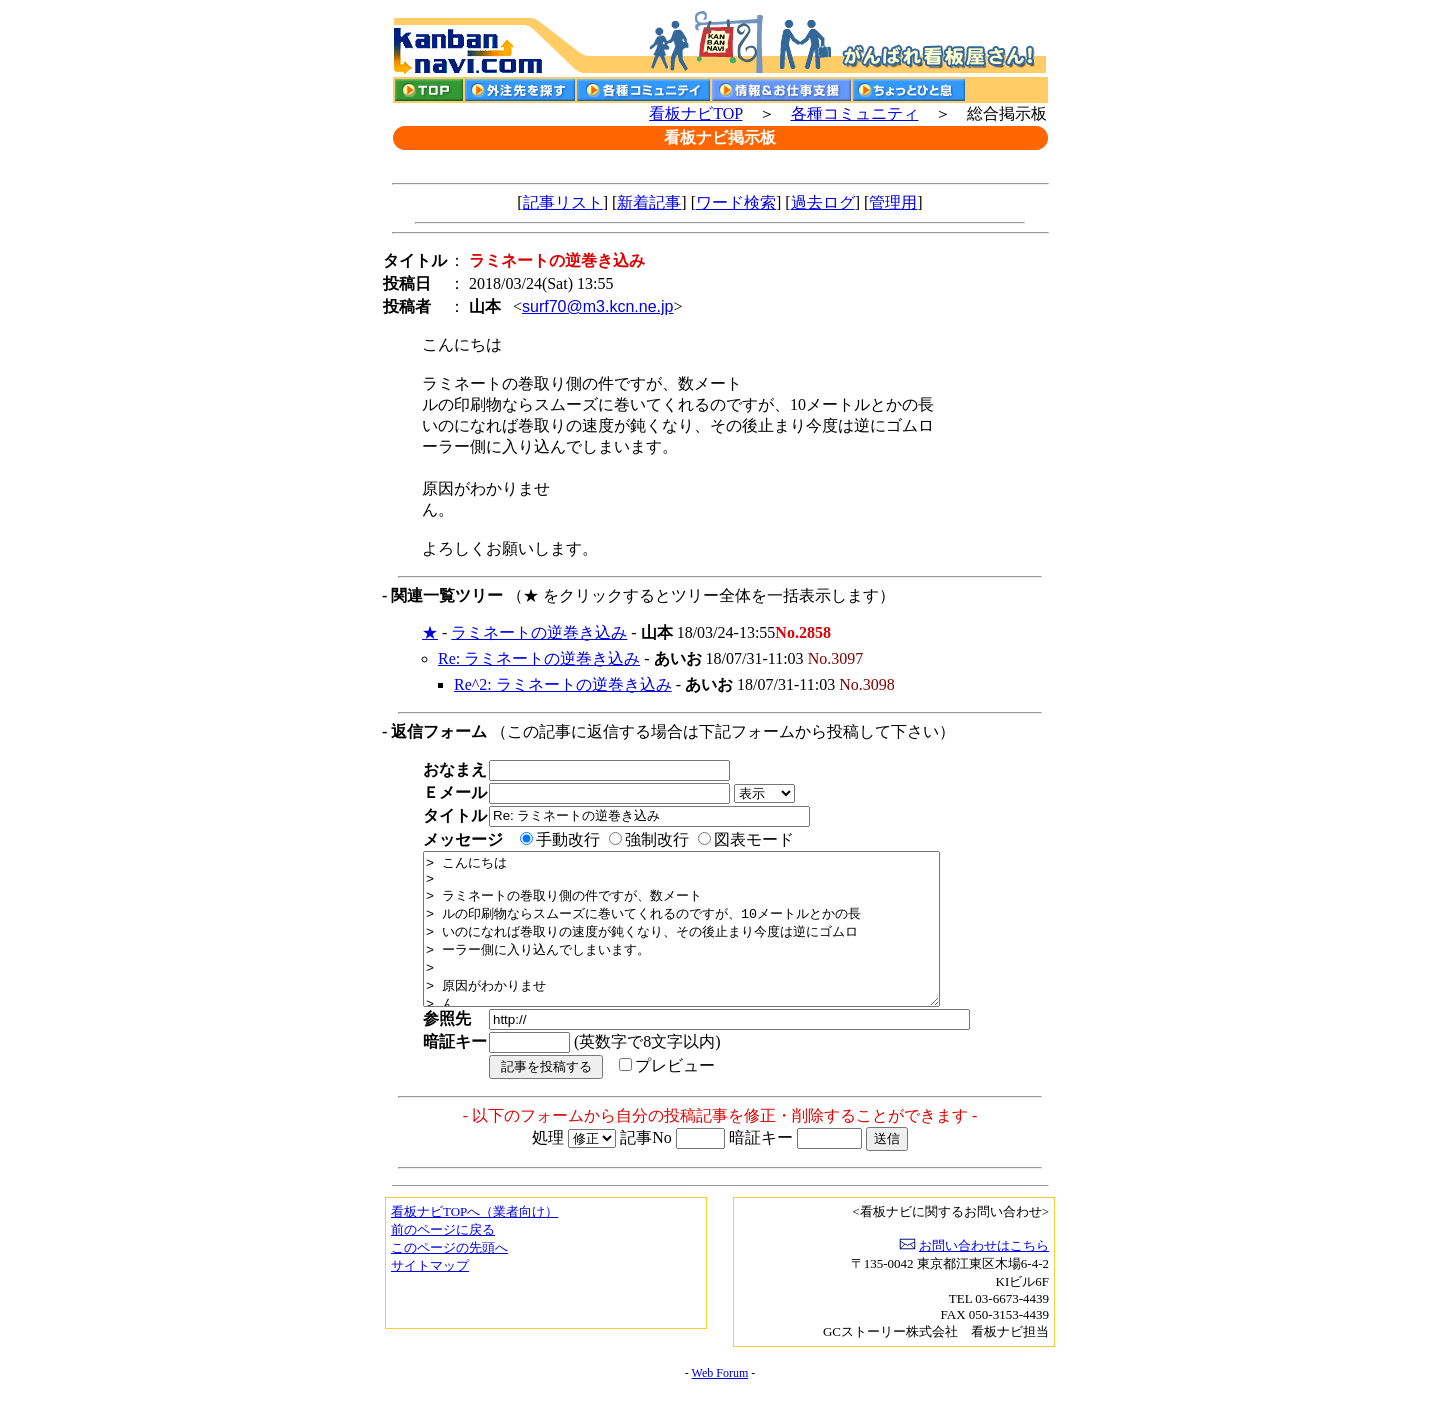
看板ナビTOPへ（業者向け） (474, 1241)
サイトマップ (430, 1295)
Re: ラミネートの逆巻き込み (539, 658)
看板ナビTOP (695, 113)
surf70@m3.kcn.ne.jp (597, 306)
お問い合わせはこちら (984, 1275)
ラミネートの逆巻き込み (539, 632)
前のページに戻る (443, 1259)
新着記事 (649, 202)
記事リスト (563, 202)
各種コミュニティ (855, 113)
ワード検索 (736, 202)
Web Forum (720, 1403)
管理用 (893, 202)
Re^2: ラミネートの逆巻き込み (563, 684)
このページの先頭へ (449, 1277)
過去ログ (823, 202)
